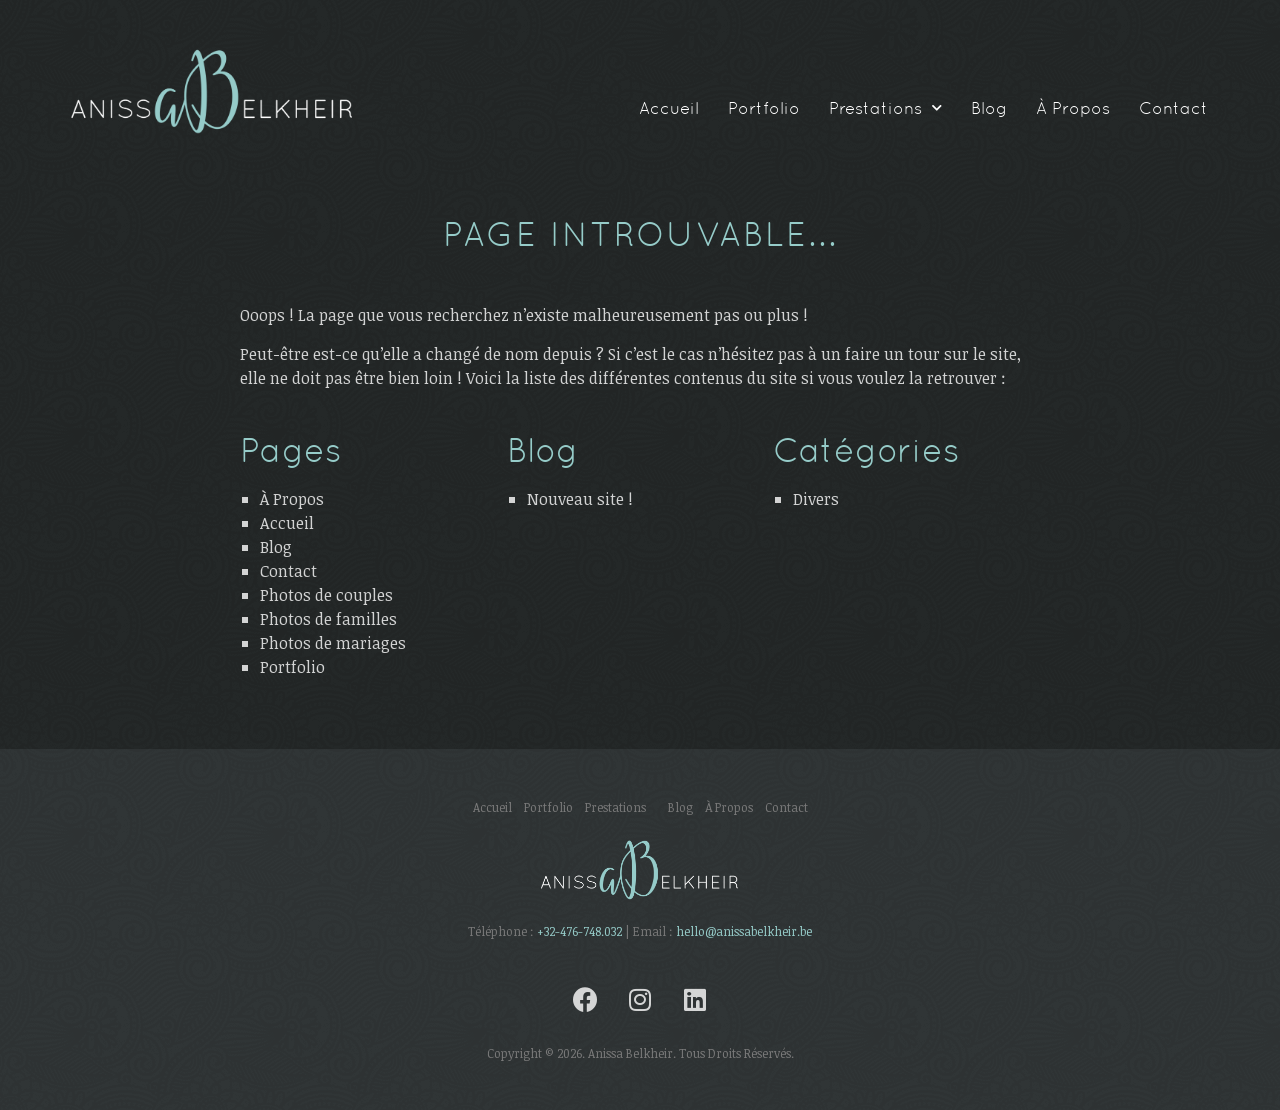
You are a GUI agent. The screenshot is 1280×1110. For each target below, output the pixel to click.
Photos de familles (328, 619)
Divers (816, 499)
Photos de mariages (333, 643)
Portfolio (764, 108)
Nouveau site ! (580, 499)
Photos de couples (326, 595)
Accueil (669, 108)
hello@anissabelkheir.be (744, 931)
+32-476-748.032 (579, 931)
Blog (989, 108)
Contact (1173, 108)
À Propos (1073, 108)
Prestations (885, 108)
